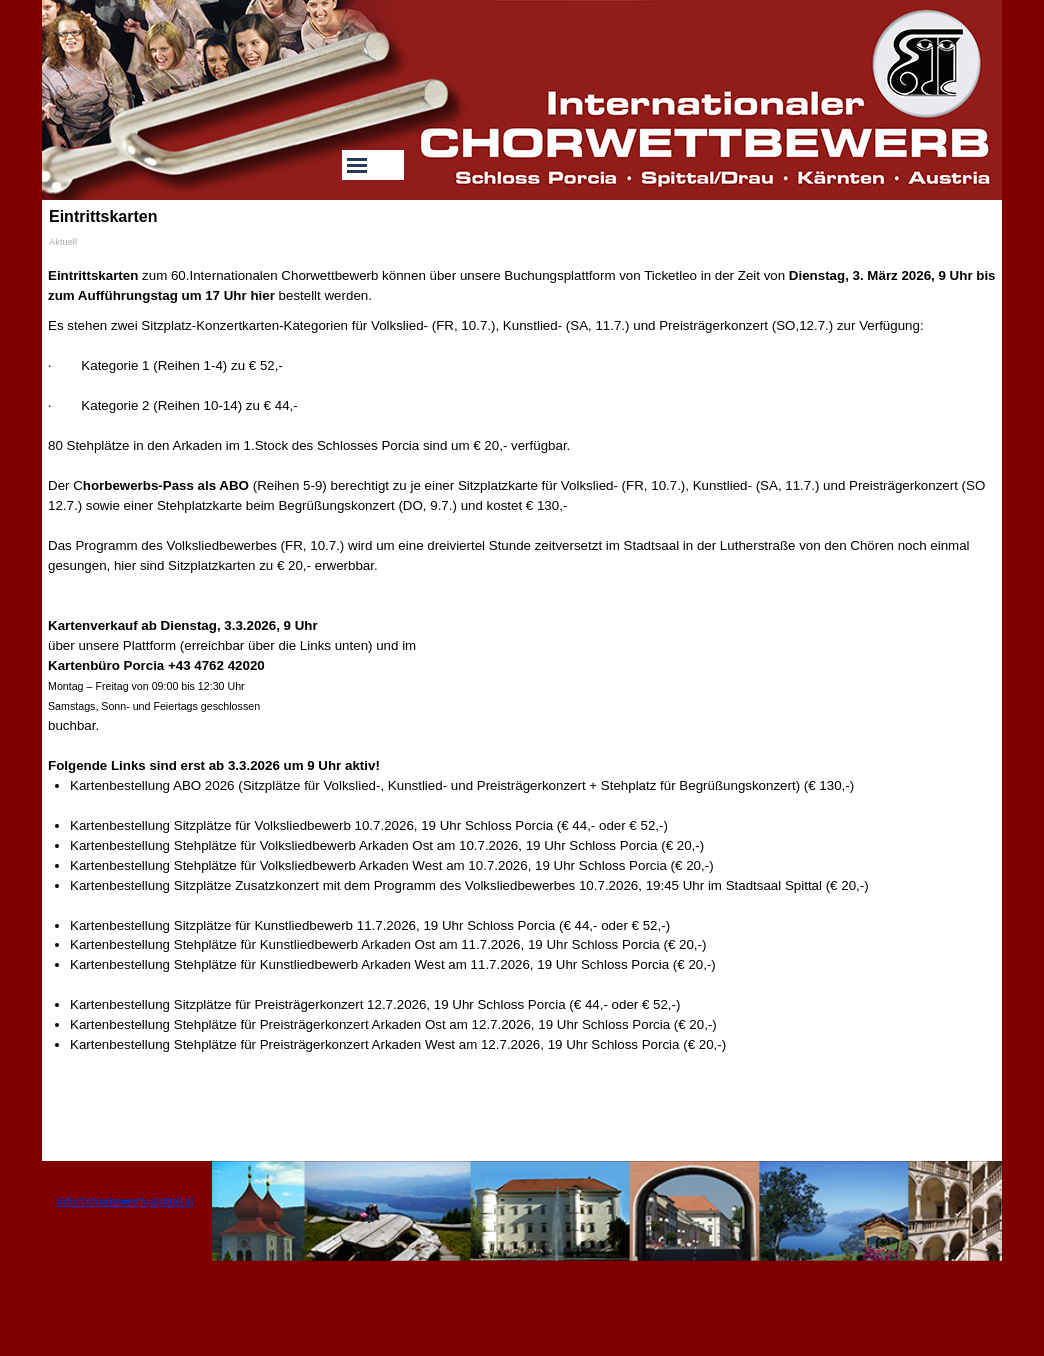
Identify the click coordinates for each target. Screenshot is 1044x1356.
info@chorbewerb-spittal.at (125, 1201)
